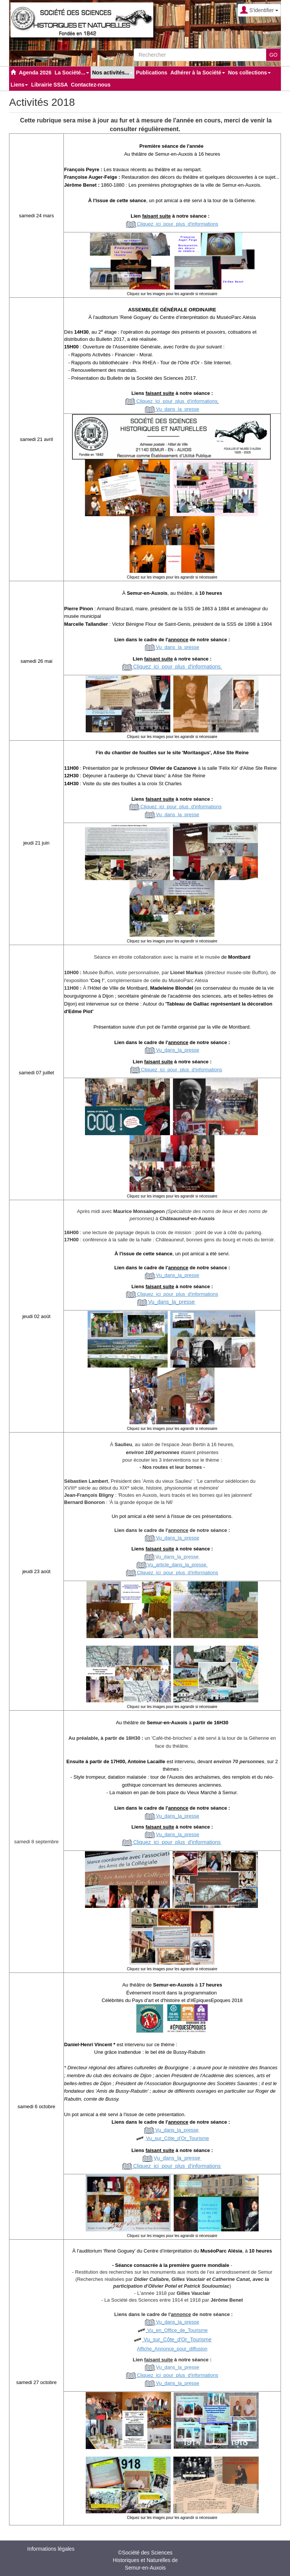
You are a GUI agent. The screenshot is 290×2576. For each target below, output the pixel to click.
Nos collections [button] (249, 73)
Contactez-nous (91, 85)
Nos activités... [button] (112, 73)
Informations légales (50, 2549)
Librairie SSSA (49, 85)
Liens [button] (19, 85)
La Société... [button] (71, 73)
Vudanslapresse (176, 2367)
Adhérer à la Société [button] (197, 73)
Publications (151, 73)
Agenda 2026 (35, 73)
